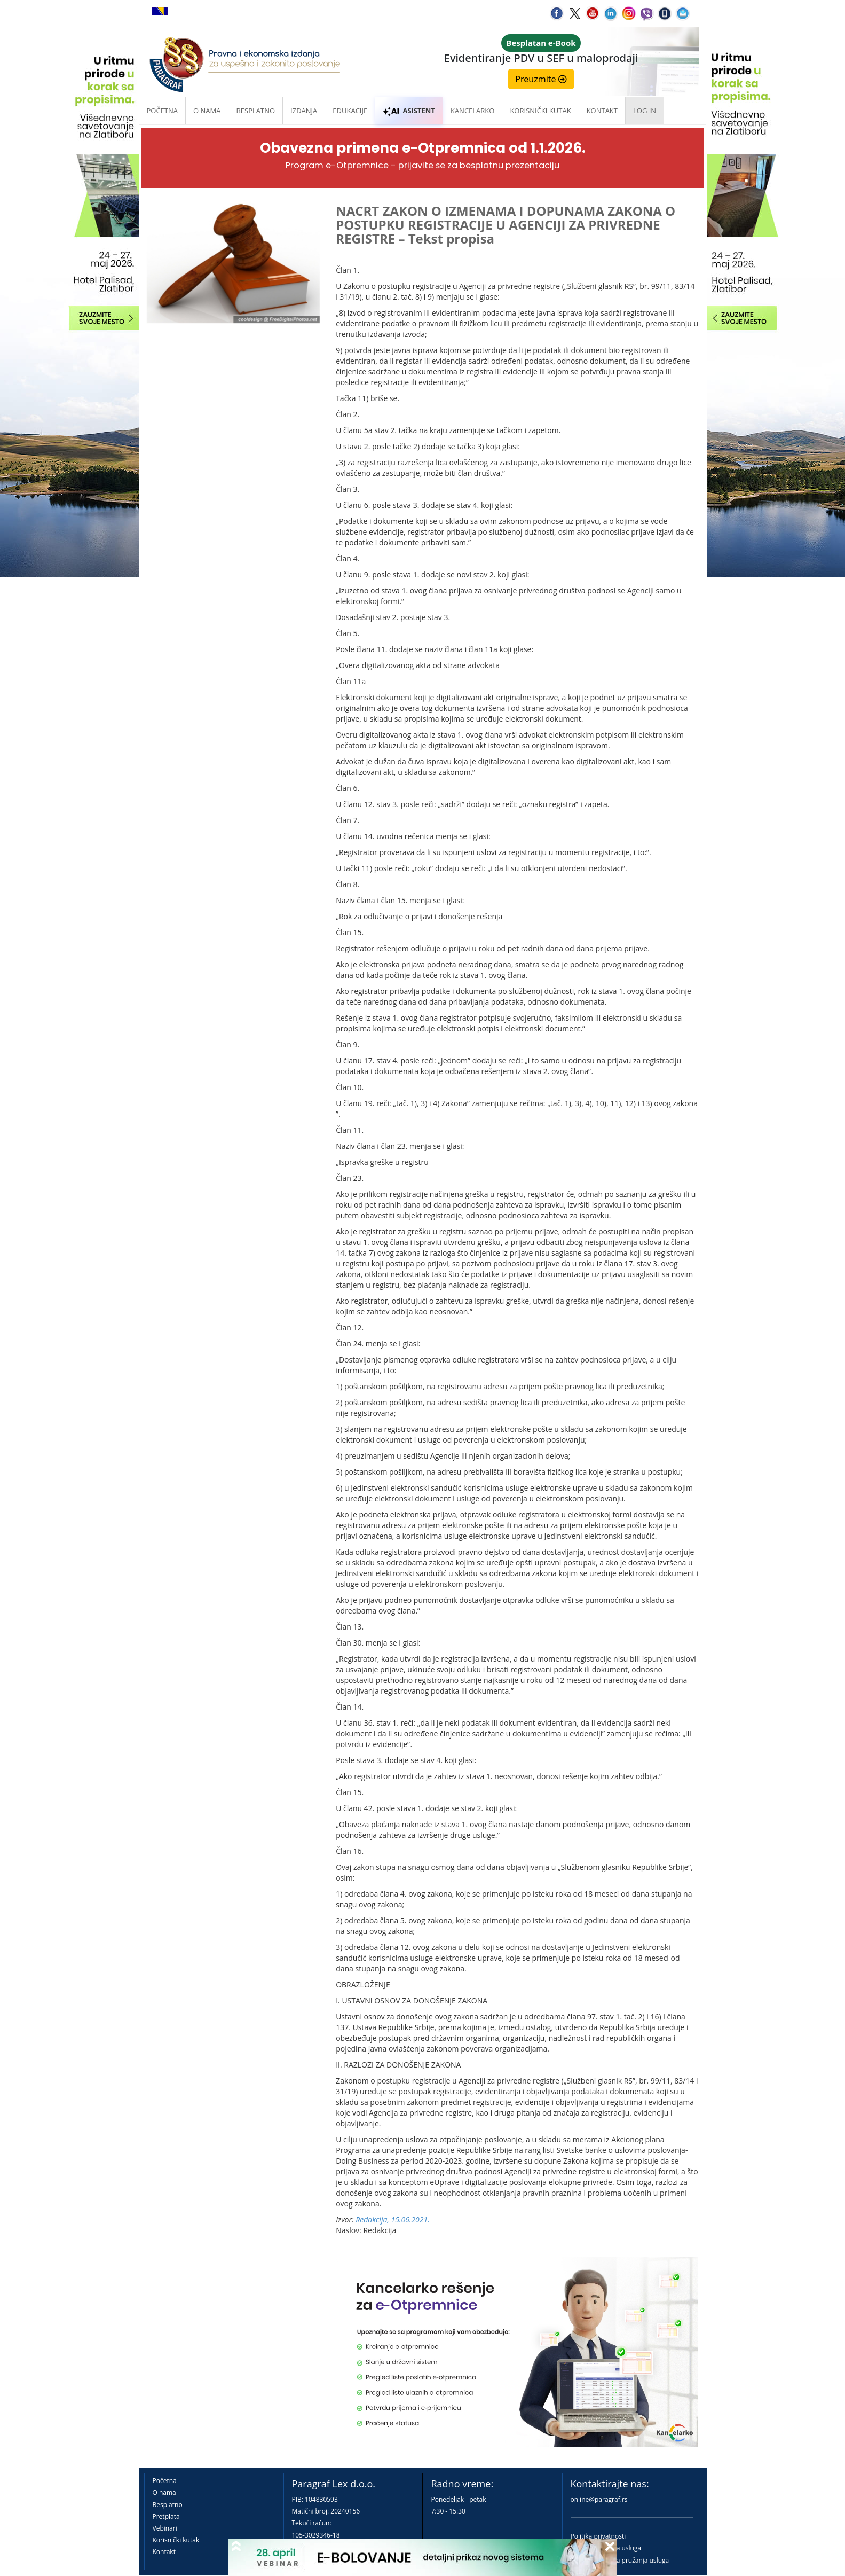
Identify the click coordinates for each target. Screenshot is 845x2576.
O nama (206, 110)
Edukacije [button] (350, 110)
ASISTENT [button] (409, 110)
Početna (162, 110)
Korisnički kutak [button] (540, 110)
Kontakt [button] (602, 110)
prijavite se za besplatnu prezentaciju (478, 165)
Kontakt (164, 2551)
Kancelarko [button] (472, 110)
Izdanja (303, 110)
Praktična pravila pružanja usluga (620, 2560)
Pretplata (166, 2516)
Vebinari (165, 2528)
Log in (644, 110)
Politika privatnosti (598, 2536)
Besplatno (255, 110)
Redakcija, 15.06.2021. (393, 2219)
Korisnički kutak (176, 2539)
